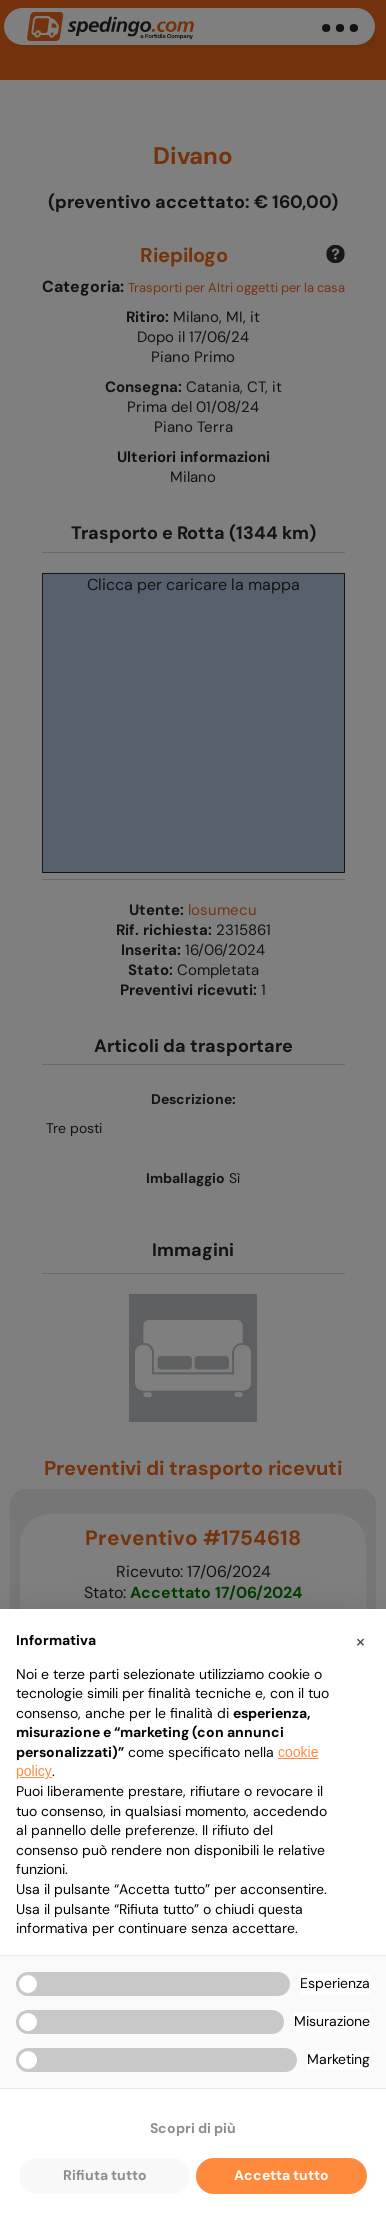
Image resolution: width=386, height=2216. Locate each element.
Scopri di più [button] (193, 2128)
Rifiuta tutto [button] (105, 2175)
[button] (360, 1641)
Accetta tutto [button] (281, 2175)
